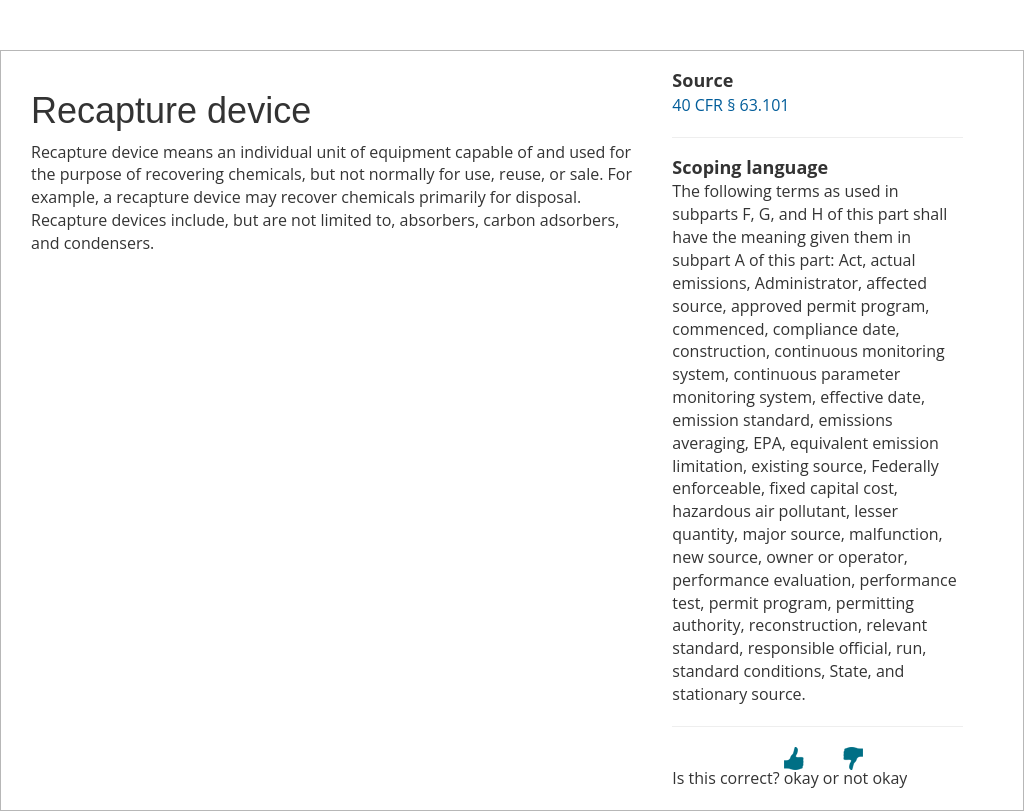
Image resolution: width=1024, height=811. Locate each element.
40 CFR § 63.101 (730, 105)
